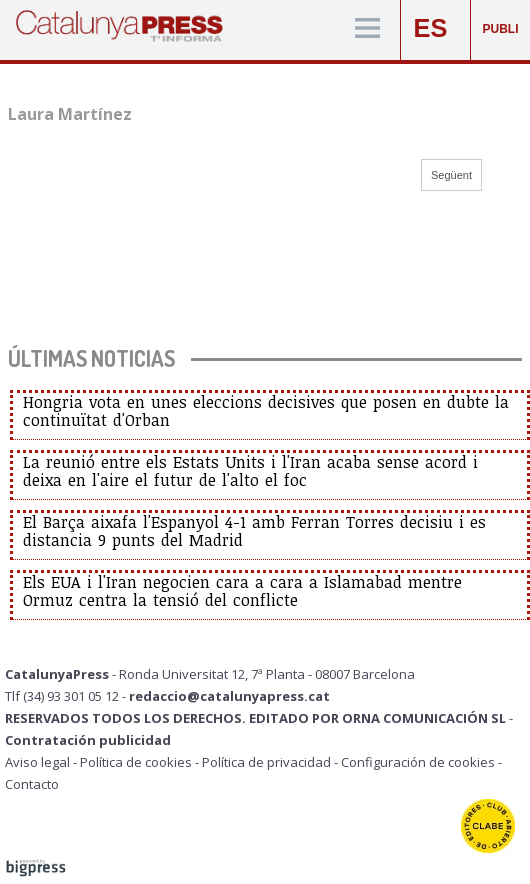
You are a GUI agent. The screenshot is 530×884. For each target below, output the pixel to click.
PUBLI (501, 29)
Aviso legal (37, 762)
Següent (451, 175)
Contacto (32, 784)
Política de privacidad (266, 762)
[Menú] (367, 29)
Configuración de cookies (418, 762)
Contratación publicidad (88, 740)
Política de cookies (136, 762)
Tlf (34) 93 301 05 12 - (67, 696)
